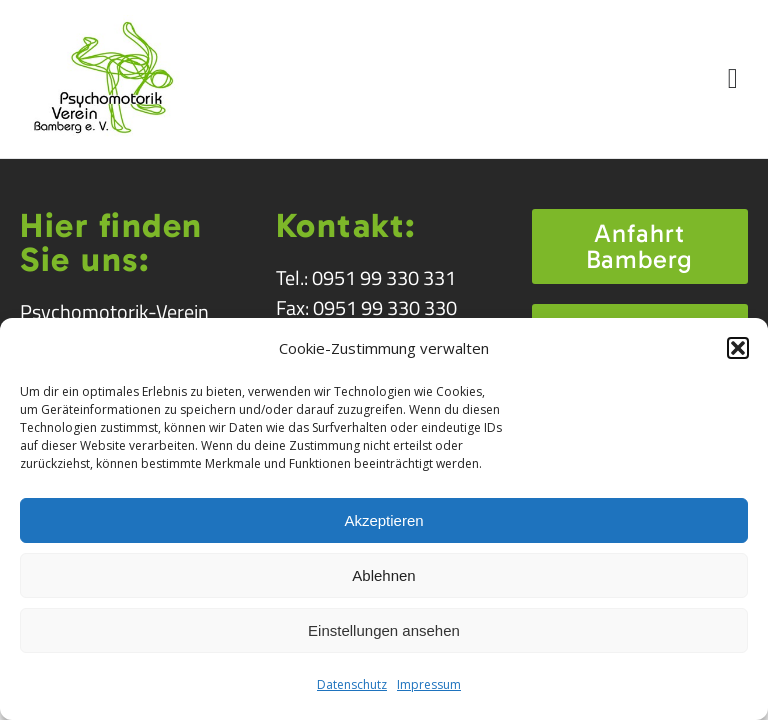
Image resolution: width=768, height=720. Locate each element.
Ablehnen (383, 575)
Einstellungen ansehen (384, 630)
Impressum (429, 684)
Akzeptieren (383, 520)
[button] (738, 348)
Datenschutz (352, 684)
